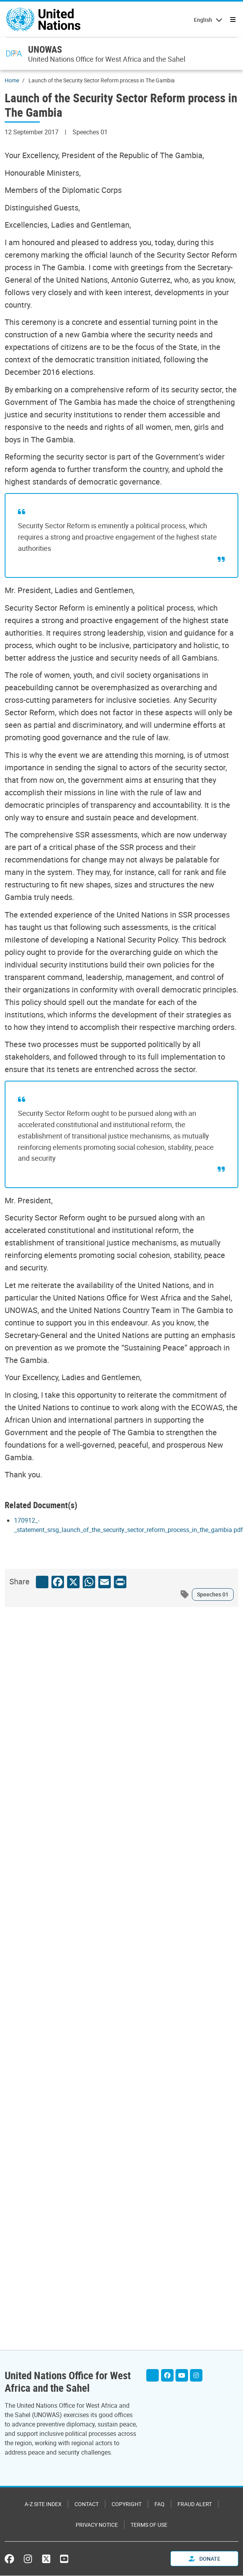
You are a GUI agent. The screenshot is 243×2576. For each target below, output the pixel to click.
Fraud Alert (194, 2504)
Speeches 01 (213, 1594)
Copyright (127, 2504)
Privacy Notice (97, 2524)
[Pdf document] (128, 1529)
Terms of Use (149, 2524)
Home (12, 80)
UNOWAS (45, 49)
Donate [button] (204, 2558)
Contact (86, 2504)
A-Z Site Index (43, 2504)
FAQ (159, 2504)
